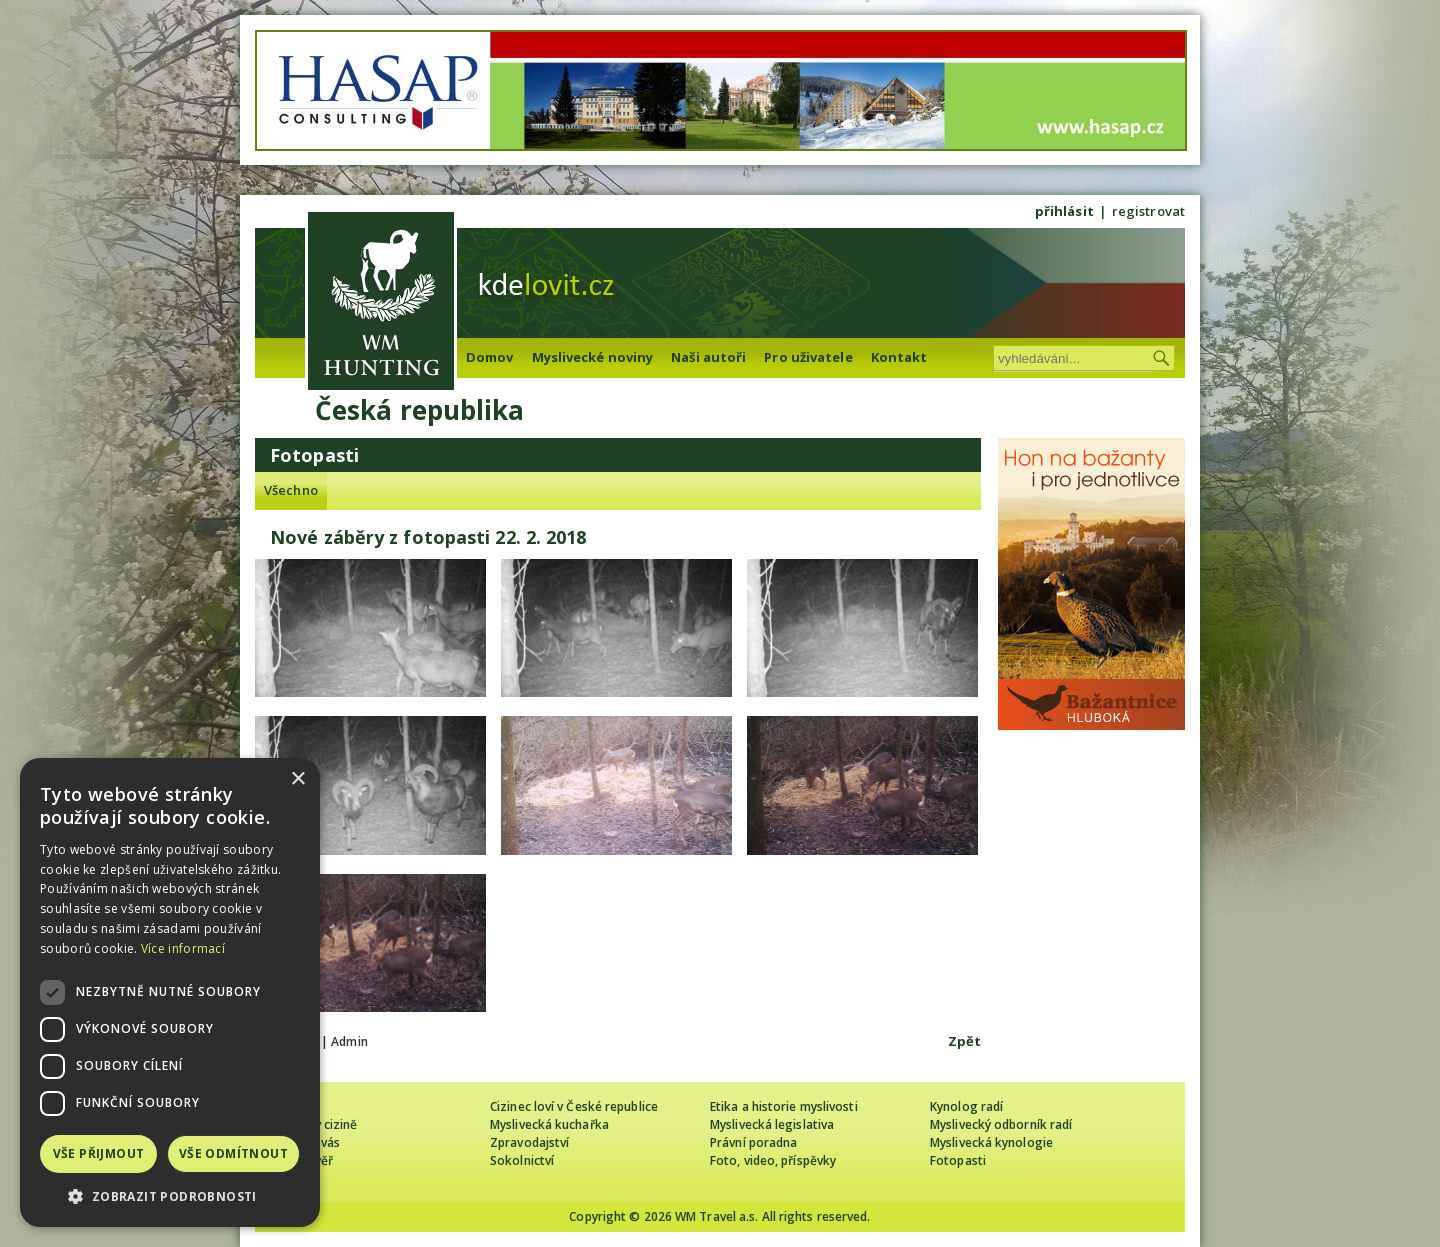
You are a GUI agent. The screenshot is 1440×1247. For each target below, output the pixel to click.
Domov (490, 357)
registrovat (1148, 211)
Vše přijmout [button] (99, 1153)
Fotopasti (958, 1160)
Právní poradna (753, 1142)
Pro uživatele (808, 357)
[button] (170, 1196)
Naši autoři (708, 357)
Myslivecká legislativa (772, 1124)
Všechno (291, 490)
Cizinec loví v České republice (574, 1106)
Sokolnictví (522, 1160)
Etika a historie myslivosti (784, 1106)
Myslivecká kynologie (991, 1142)
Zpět (964, 1041)
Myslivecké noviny (593, 357)
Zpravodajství (529, 1142)
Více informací (183, 948)
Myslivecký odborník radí (1001, 1124)
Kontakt (899, 357)
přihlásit (1064, 211)
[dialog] (170, 992)
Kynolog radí (966, 1106)
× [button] (297, 779)
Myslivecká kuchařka (549, 1124)
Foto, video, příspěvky (773, 1160)
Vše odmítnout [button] (233, 1153)
